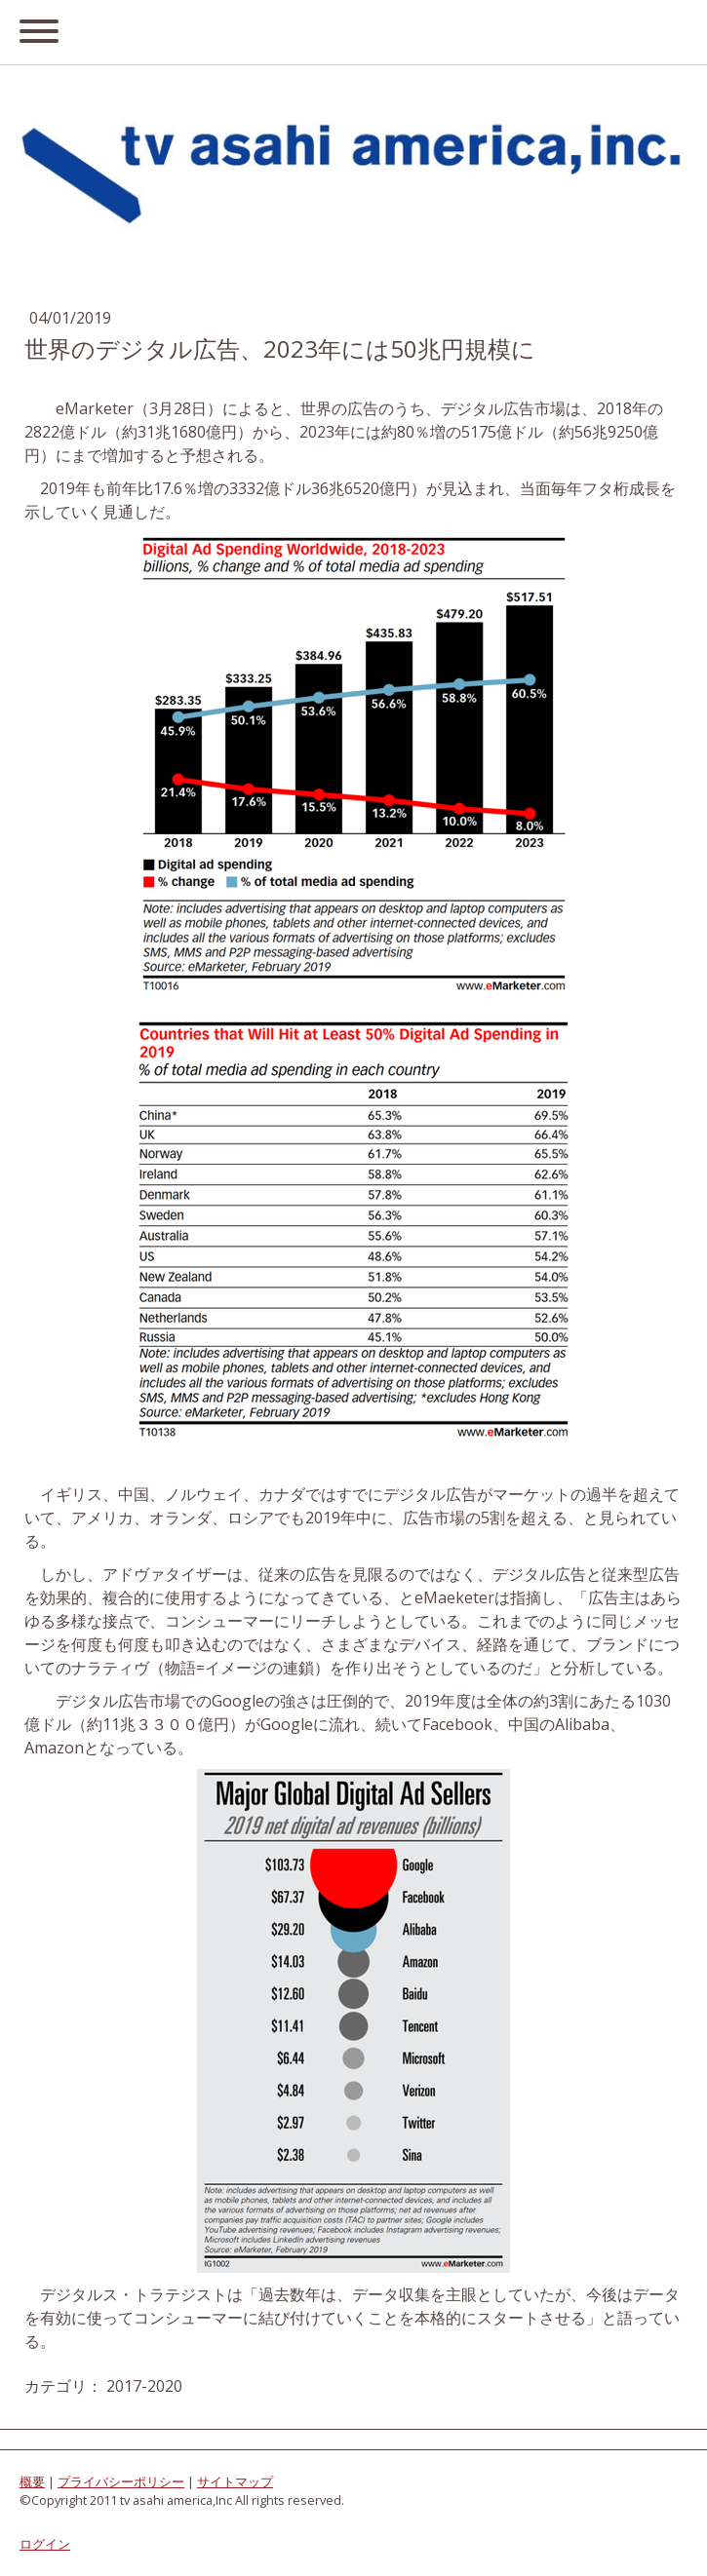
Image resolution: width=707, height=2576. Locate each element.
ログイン (45, 2544)
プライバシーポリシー (121, 2481)
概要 (32, 2481)
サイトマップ (235, 2481)
